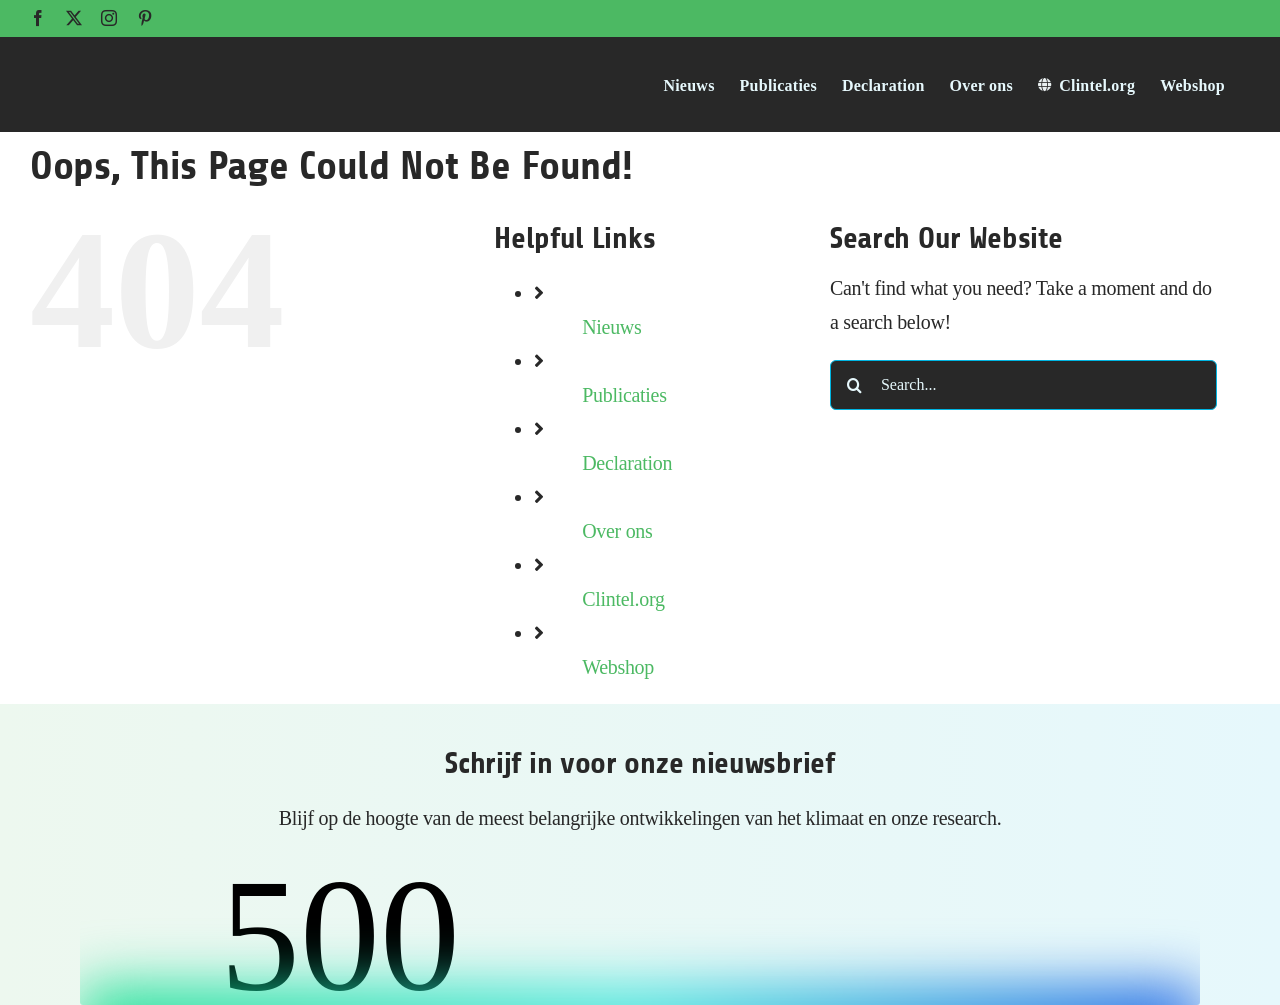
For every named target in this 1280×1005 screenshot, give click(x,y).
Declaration (627, 463)
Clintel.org (623, 599)
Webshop (618, 667)
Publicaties (624, 395)
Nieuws (611, 327)
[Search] (855, 385)
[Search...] (1023, 385)
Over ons (617, 531)
